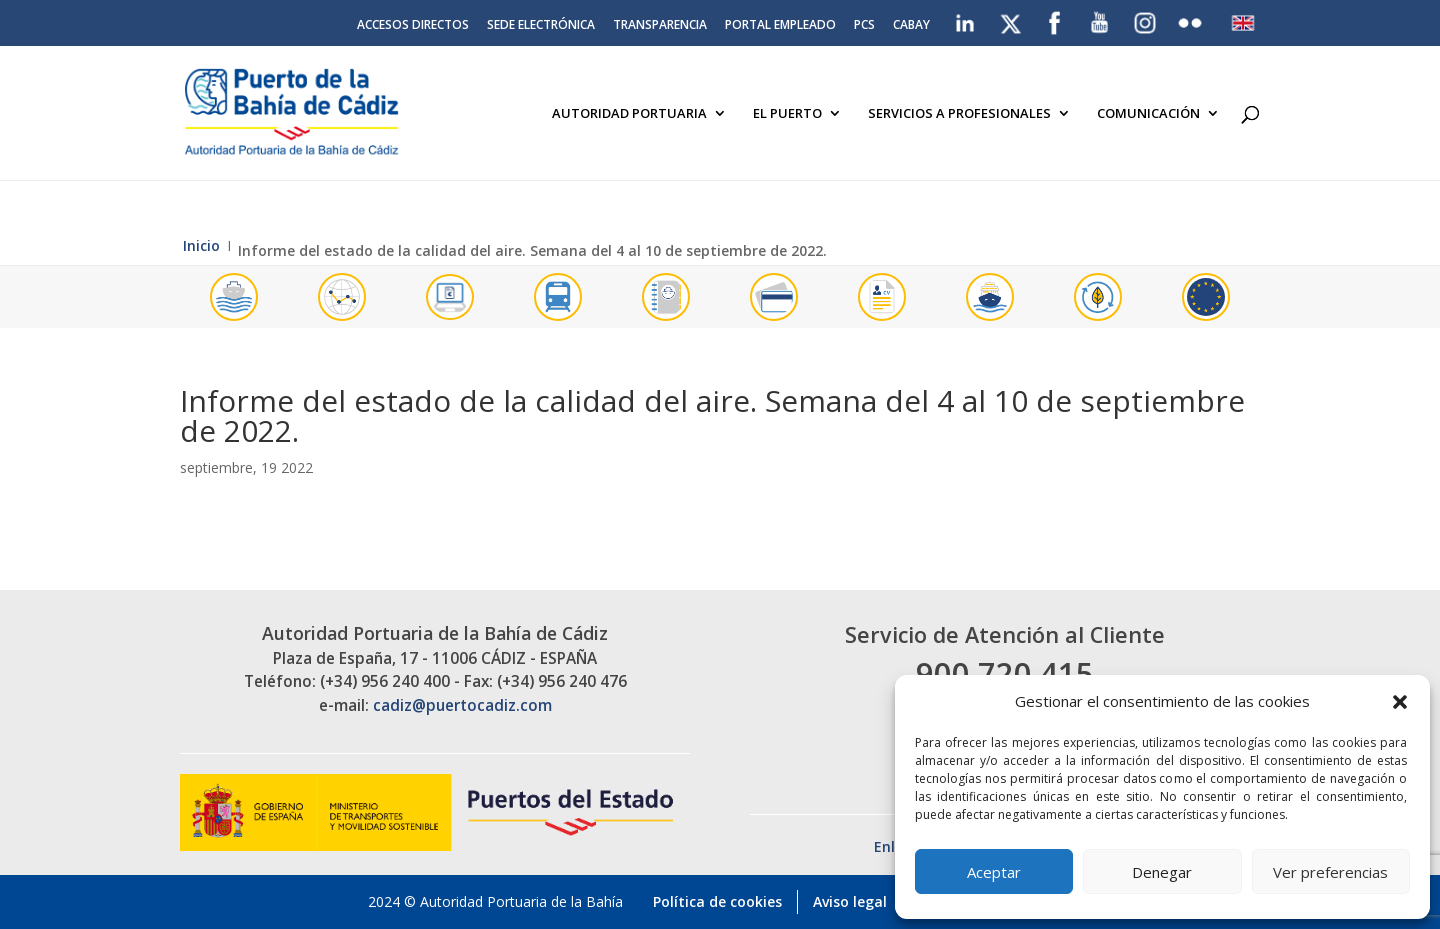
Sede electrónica (541, 26)
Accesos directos (413, 26)
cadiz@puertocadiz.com (462, 705)
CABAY (911, 26)
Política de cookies (717, 901)
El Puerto (787, 114)
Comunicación (1148, 114)
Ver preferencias (1330, 872)
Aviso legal (850, 901)
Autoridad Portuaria (629, 114)
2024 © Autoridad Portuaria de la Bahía (495, 901)
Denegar (1162, 872)
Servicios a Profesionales (959, 114)
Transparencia (660, 26)
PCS (864, 26)
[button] (1400, 702)
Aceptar (994, 872)
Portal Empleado (780, 26)
